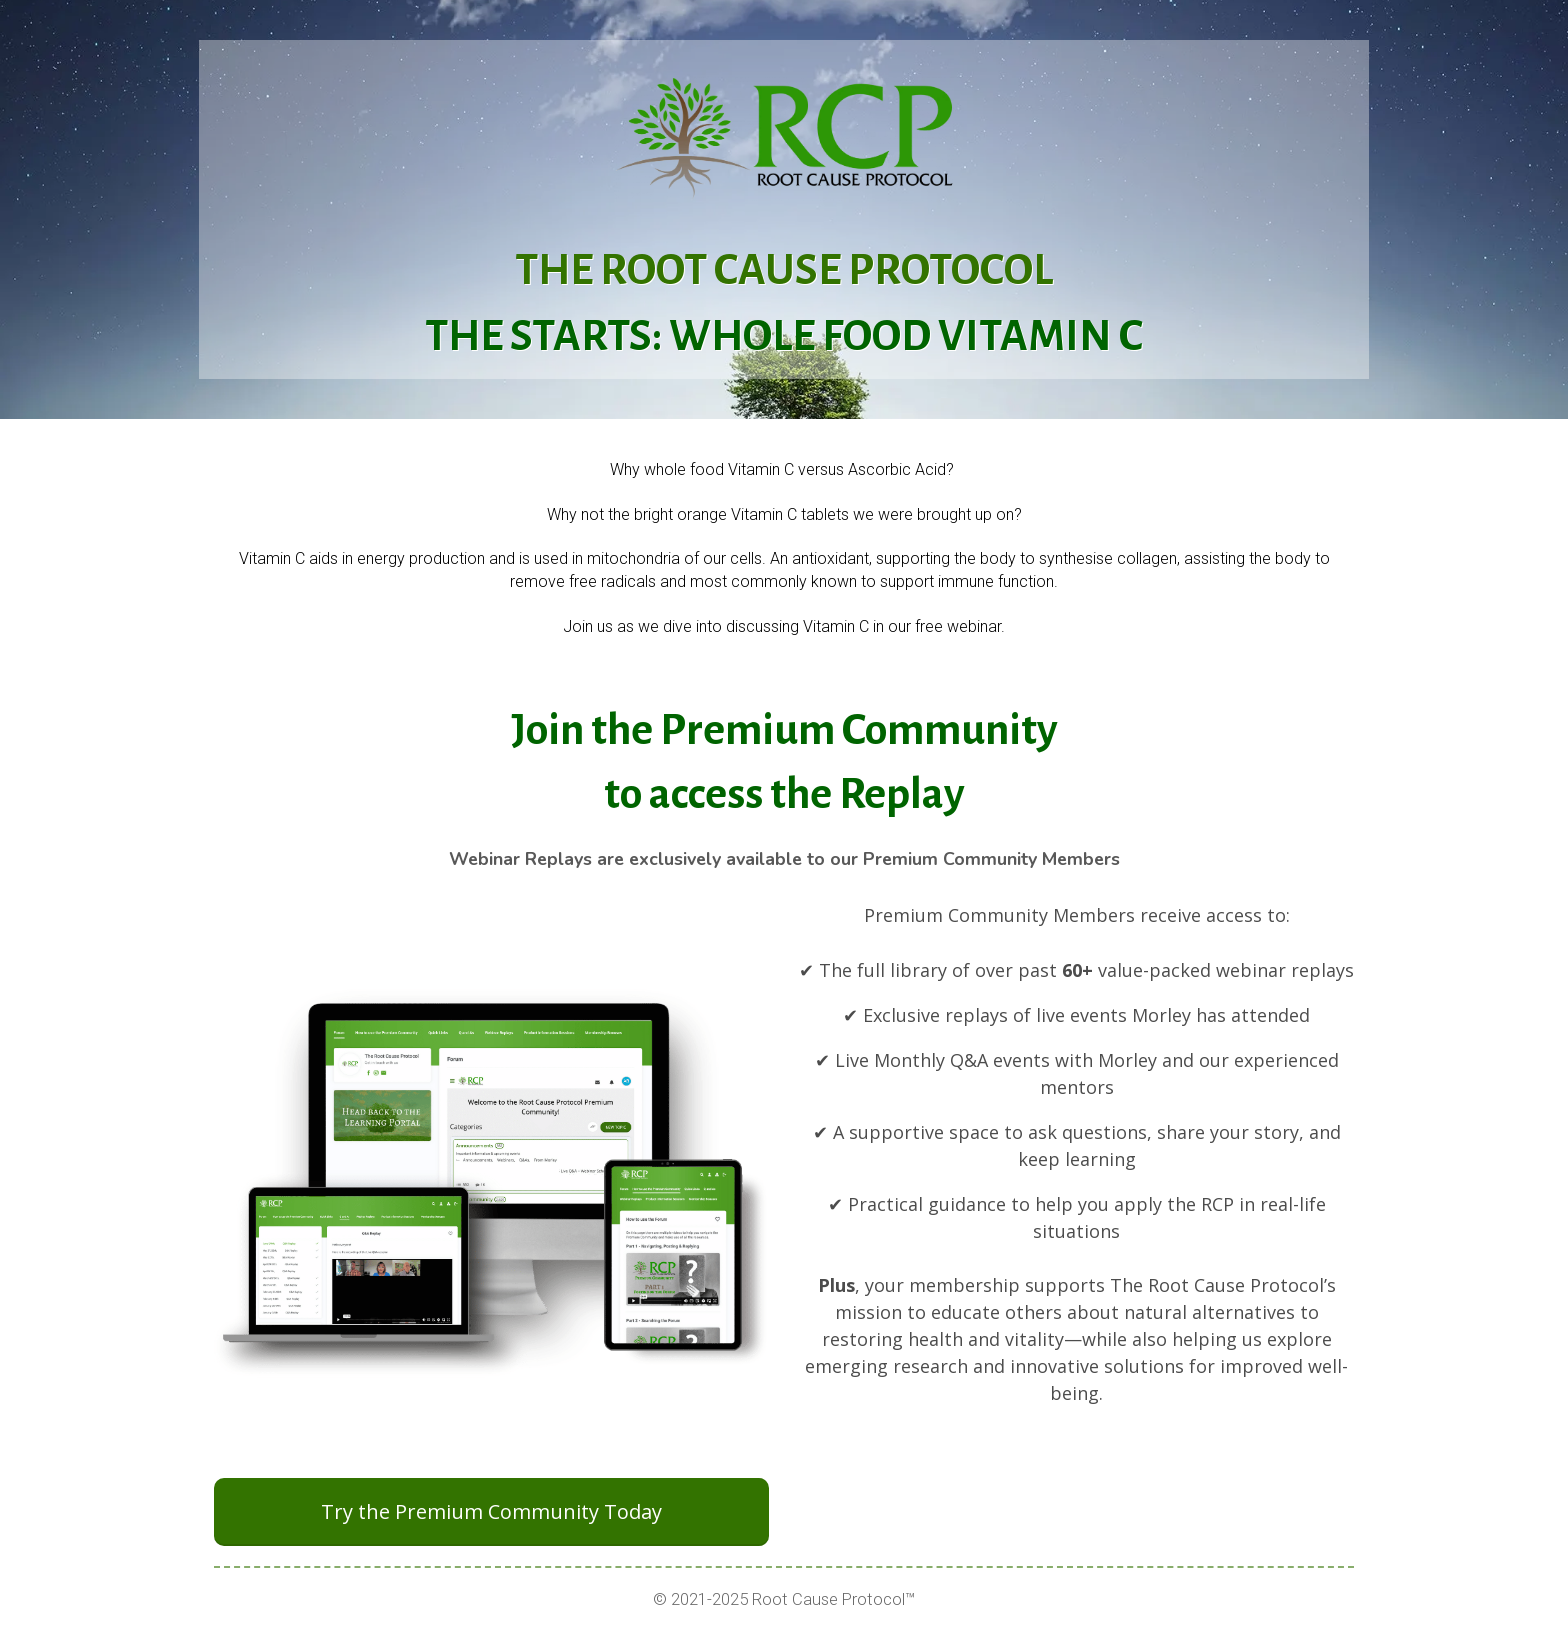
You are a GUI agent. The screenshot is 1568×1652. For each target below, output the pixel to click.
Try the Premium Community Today (491, 1511)
